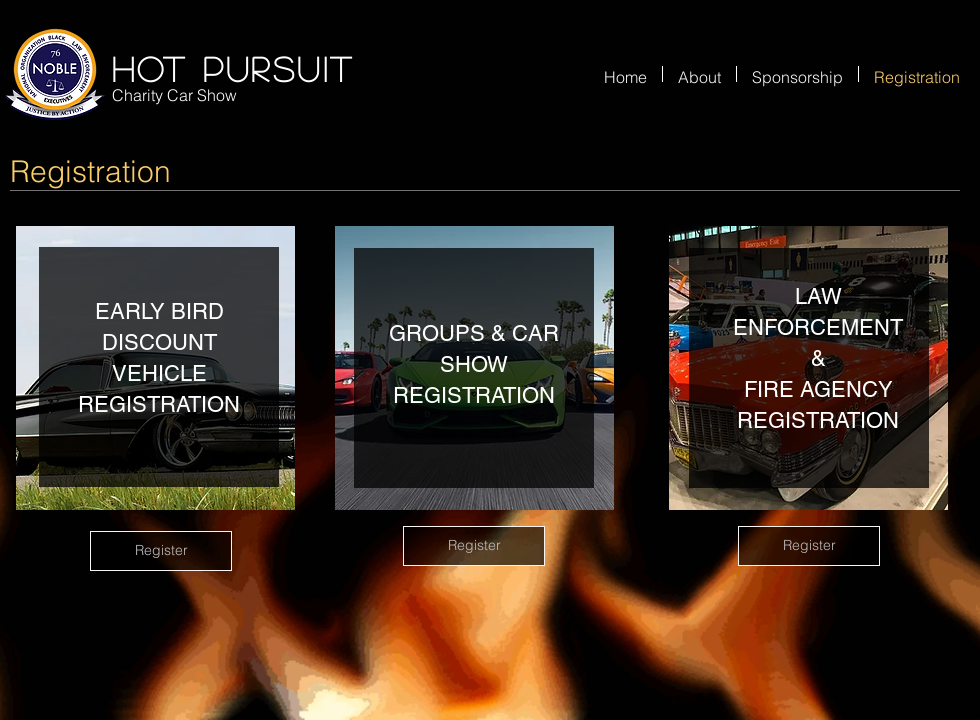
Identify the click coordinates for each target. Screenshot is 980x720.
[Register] (161, 551)
